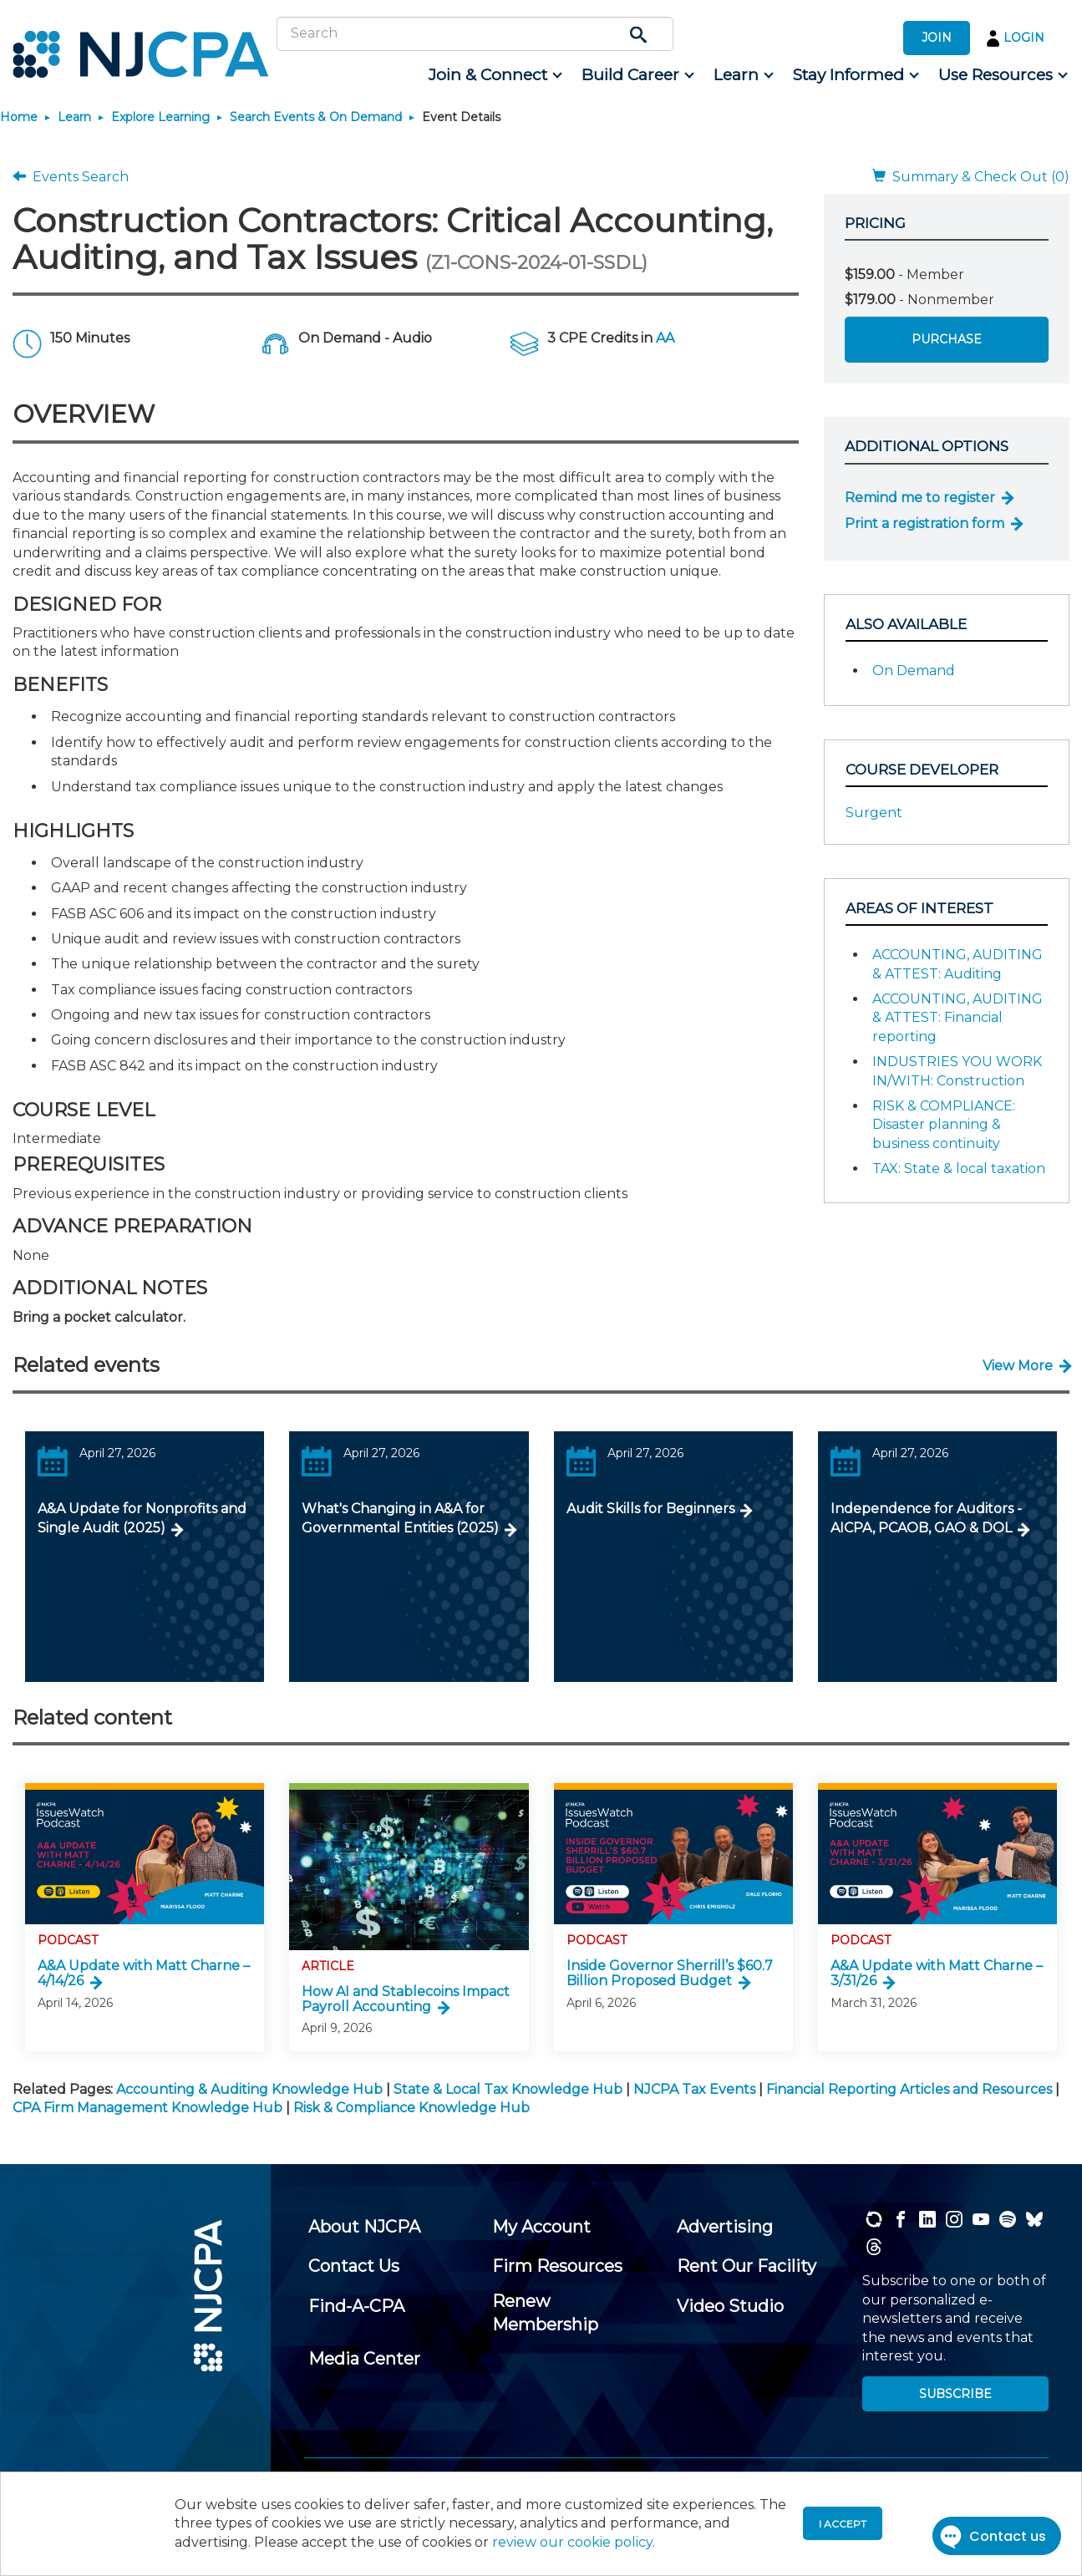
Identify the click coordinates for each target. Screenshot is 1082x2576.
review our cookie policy (572, 2542)
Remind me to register (920, 498)
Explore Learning (160, 116)
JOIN (937, 37)
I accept (842, 2524)
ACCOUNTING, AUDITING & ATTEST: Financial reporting (957, 1017)
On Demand (913, 670)
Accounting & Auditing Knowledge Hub (249, 2089)
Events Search (71, 177)
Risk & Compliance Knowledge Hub (411, 2108)
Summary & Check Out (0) (970, 177)
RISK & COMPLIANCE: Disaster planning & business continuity (943, 1124)
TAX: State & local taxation (958, 1168)
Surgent (874, 813)
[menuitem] (494, 75)
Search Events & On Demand (316, 116)
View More (1018, 1366)
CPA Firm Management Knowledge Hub (147, 2108)
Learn (74, 116)
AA (665, 338)
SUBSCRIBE (955, 2393)
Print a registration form (924, 523)
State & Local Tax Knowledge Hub (508, 2089)
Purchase (947, 339)
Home (19, 116)
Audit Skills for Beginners (650, 1509)
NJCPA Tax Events (694, 2089)
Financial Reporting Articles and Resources (909, 2089)
